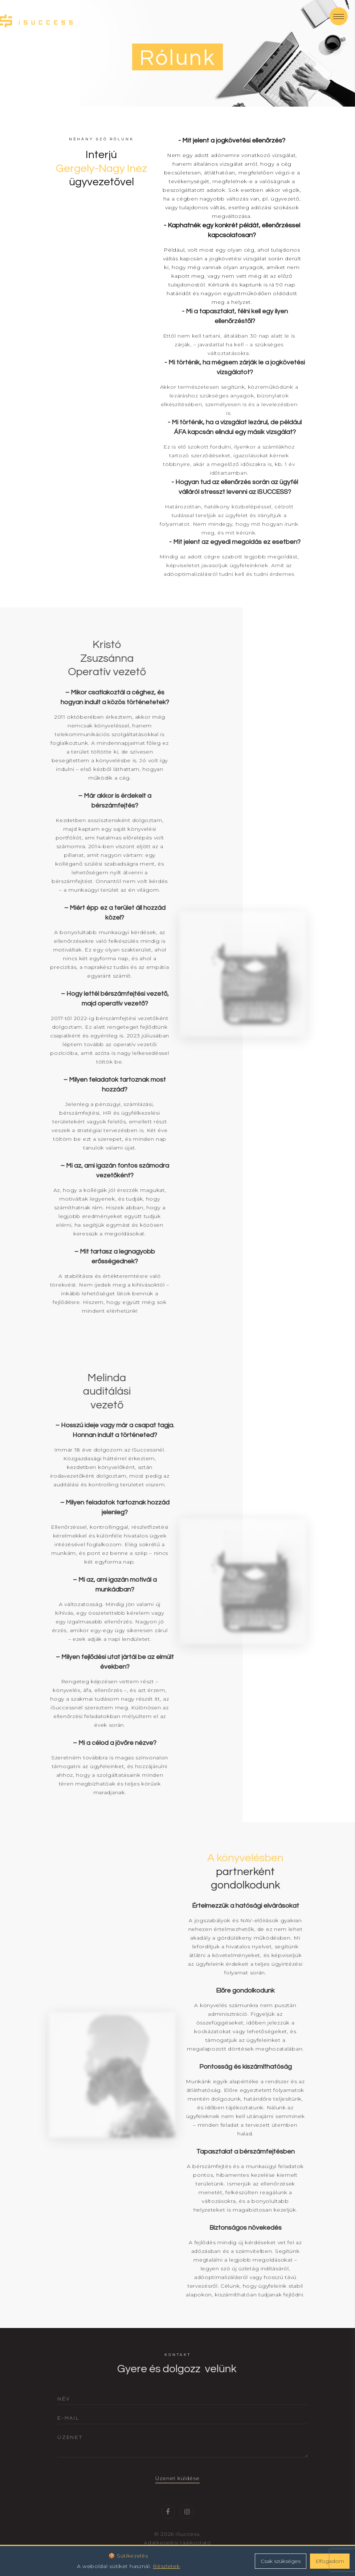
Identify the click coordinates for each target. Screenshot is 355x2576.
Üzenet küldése (177, 2490)
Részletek (166, 2566)
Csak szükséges (281, 2561)
